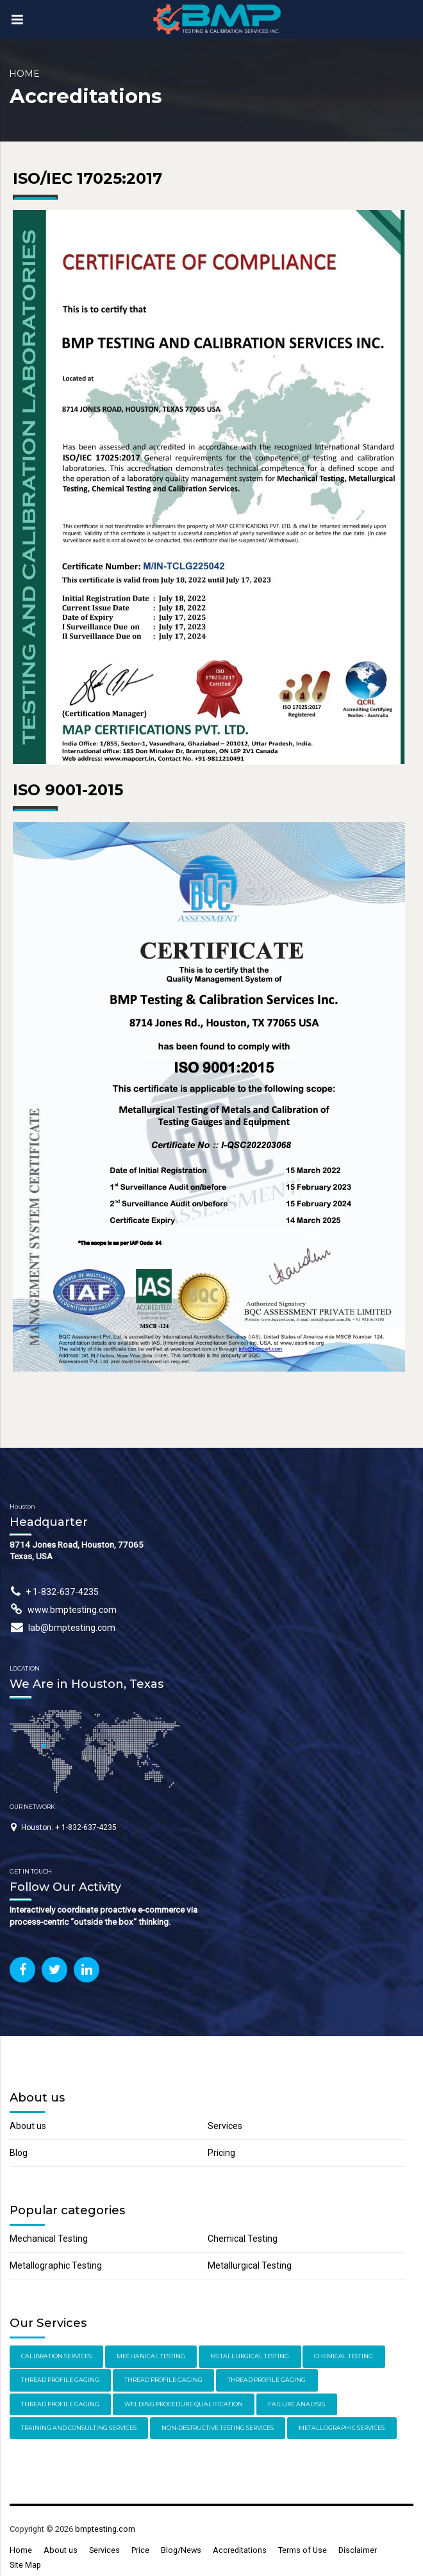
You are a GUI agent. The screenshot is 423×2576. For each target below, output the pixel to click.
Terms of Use (302, 2550)
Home (24, 73)
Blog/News (181, 2550)
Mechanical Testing (49, 2238)
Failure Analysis (296, 2404)
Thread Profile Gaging (60, 2379)
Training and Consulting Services (79, 2427)
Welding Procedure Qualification (183, 2404)
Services (225, 2126)
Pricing (221, 2153)
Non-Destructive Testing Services (218, 2427)
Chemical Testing (243, 2238)
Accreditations (240, 2550)
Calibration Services (56, 2356)
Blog (19, 2153)
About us (28, 2126)
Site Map (25, 2565)
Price (140, 2550)
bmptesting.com (105, 2529)
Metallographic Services (342, 2427)
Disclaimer (357, 2550)
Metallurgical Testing (250, 2265)
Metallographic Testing (56, 2265)
